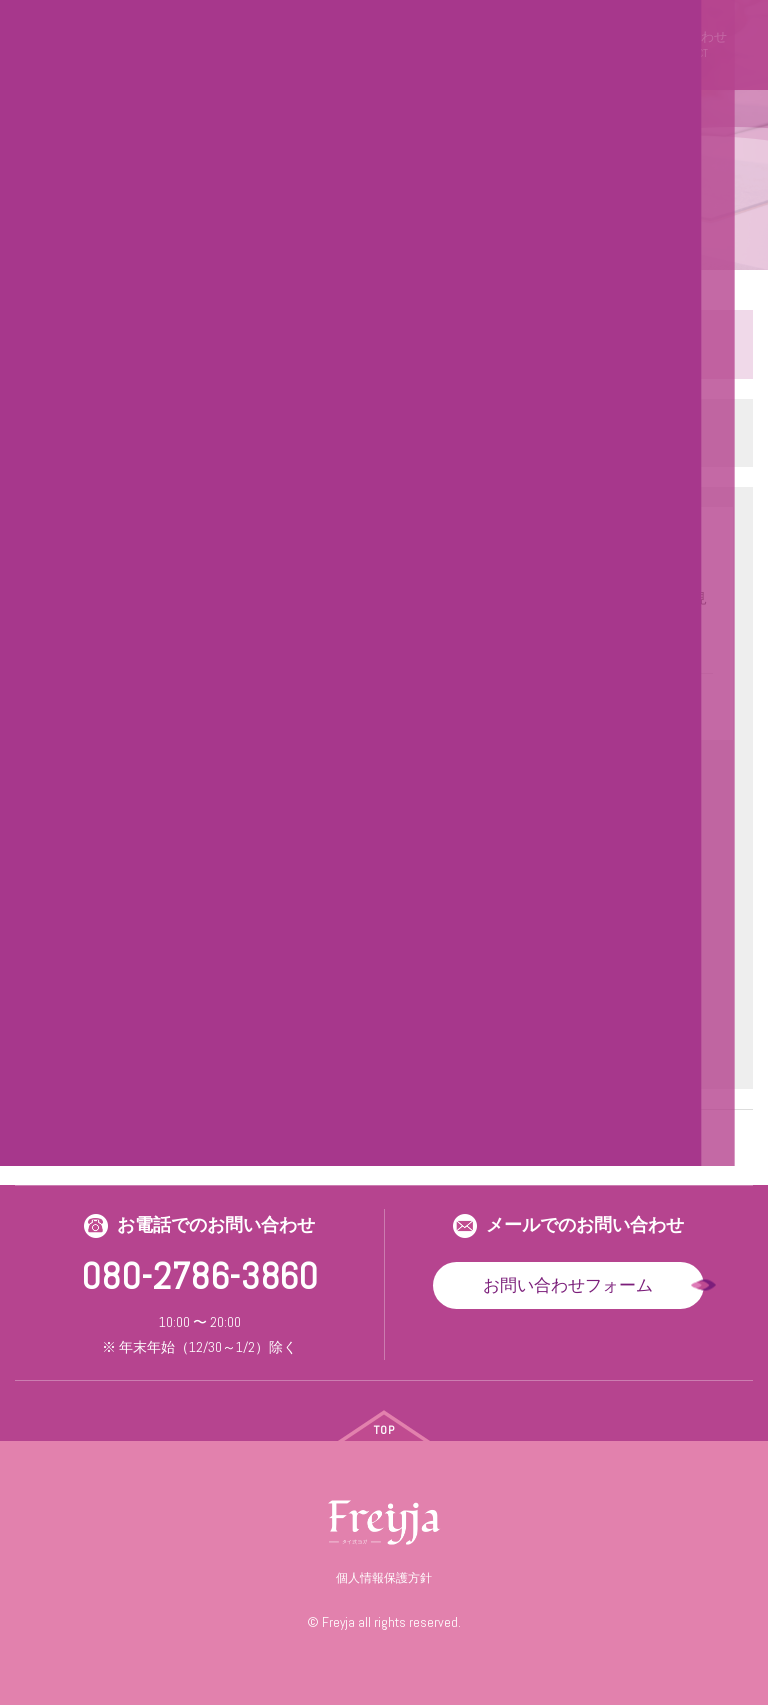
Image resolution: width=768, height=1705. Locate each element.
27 (437, 1137)
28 (472, 1137)
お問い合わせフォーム (568, 1285)
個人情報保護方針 (384, 1578)
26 (402, 1137)
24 (331, 1137)
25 (366, 1137)
